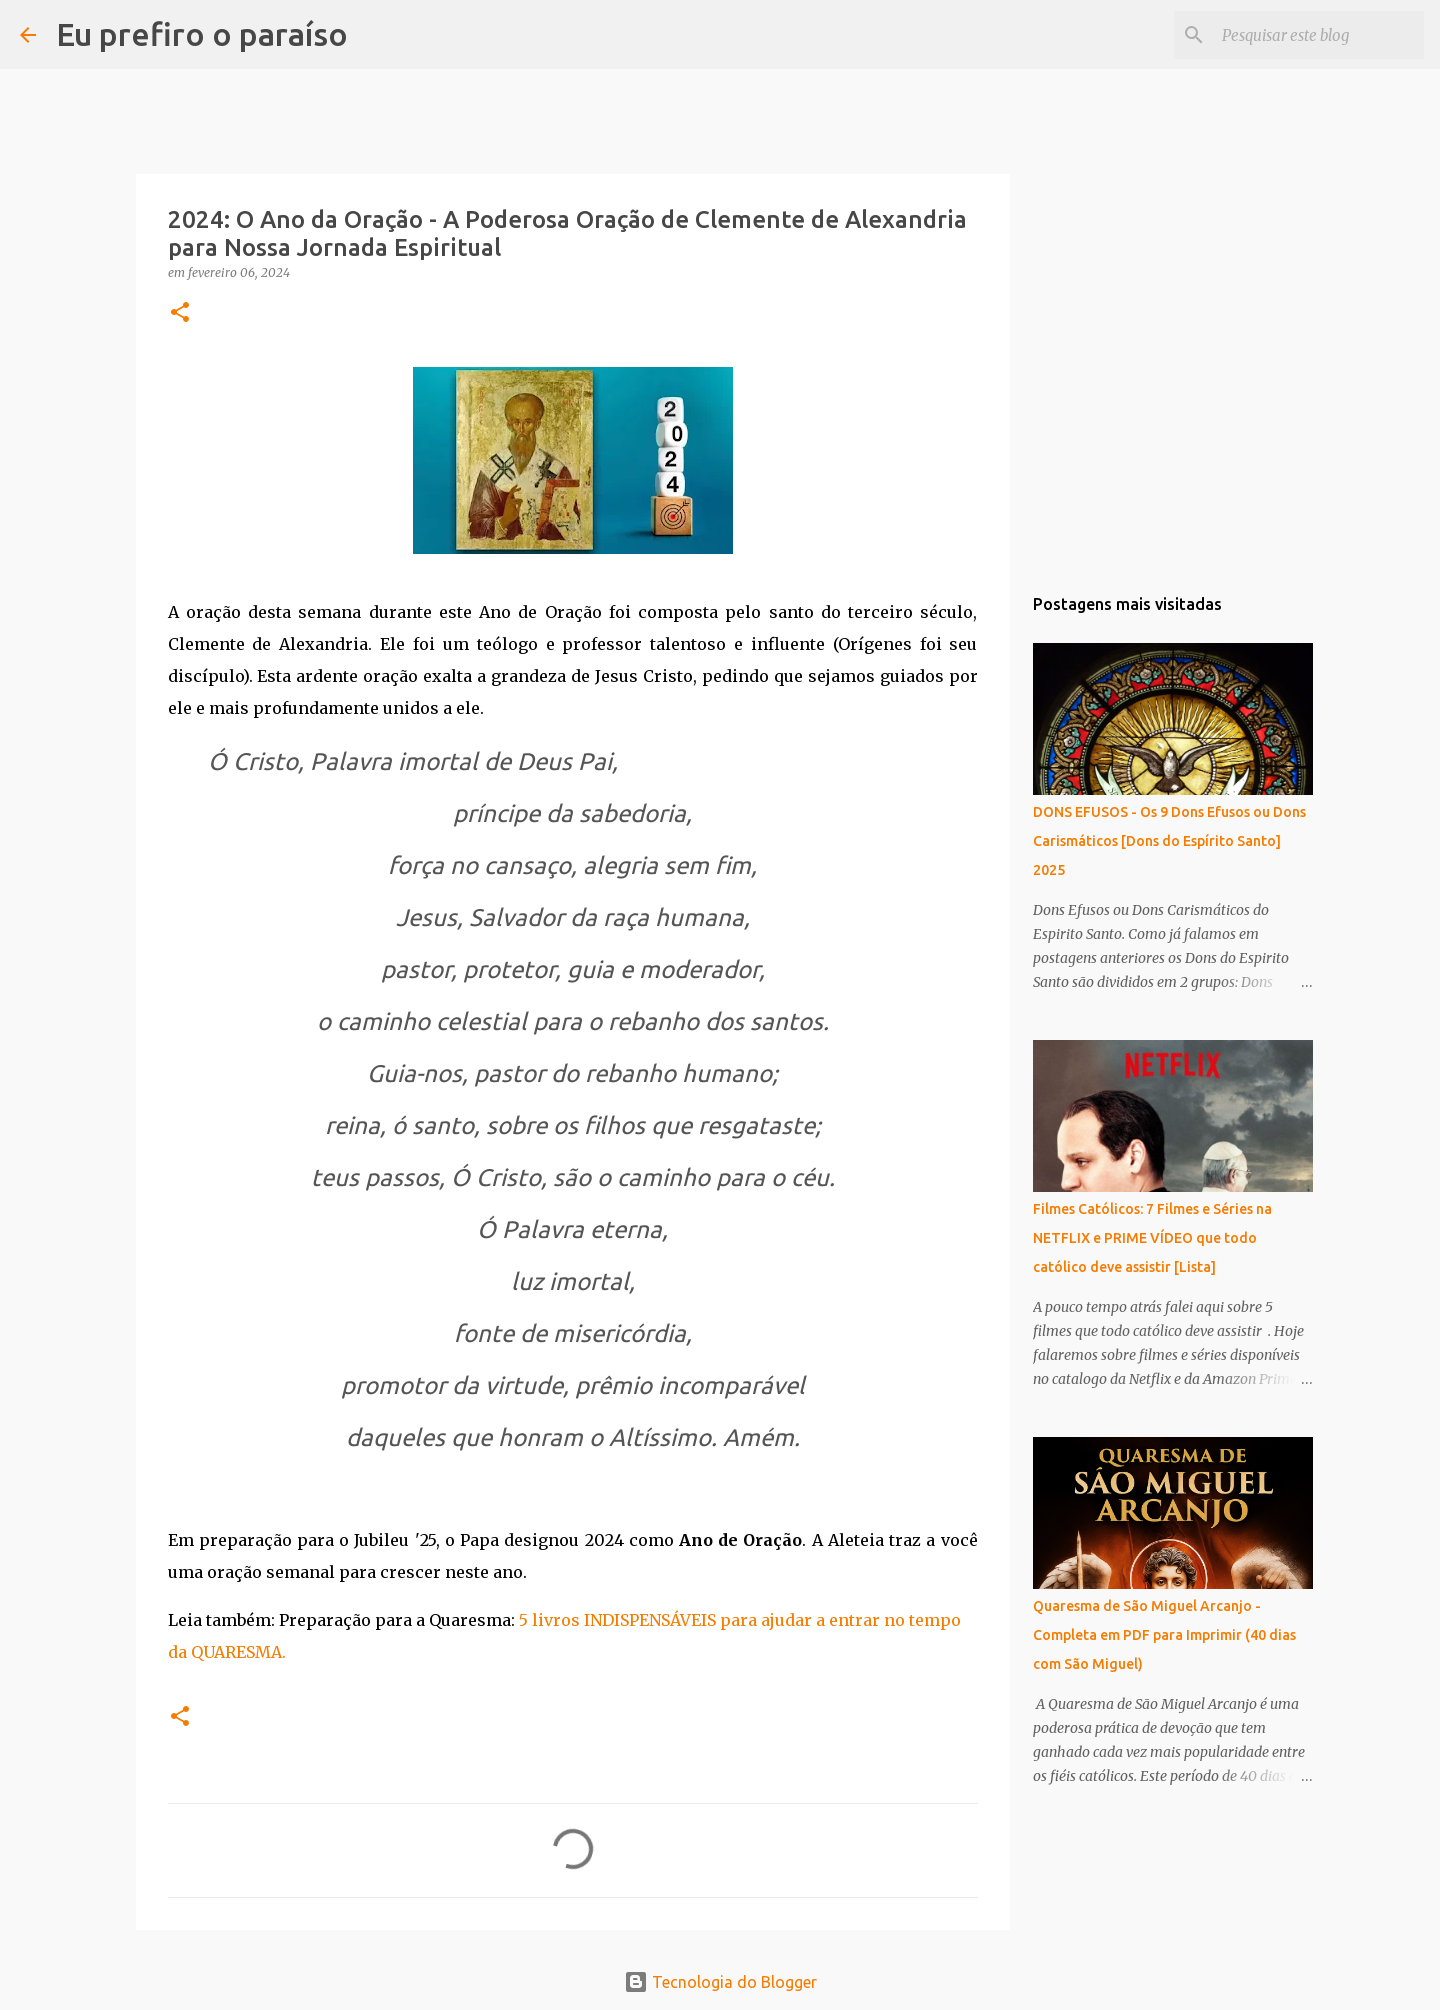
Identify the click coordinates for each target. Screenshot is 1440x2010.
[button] (180, 313)
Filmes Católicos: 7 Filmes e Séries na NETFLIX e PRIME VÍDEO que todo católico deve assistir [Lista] (1152, 1238)
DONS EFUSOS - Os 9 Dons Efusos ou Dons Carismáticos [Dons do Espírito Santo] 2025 (1169, 841)
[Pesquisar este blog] (1319, 35)
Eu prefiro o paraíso (202, 34)
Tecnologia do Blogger (720, 1982)
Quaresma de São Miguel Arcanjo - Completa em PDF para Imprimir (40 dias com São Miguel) (1164, 1635)
